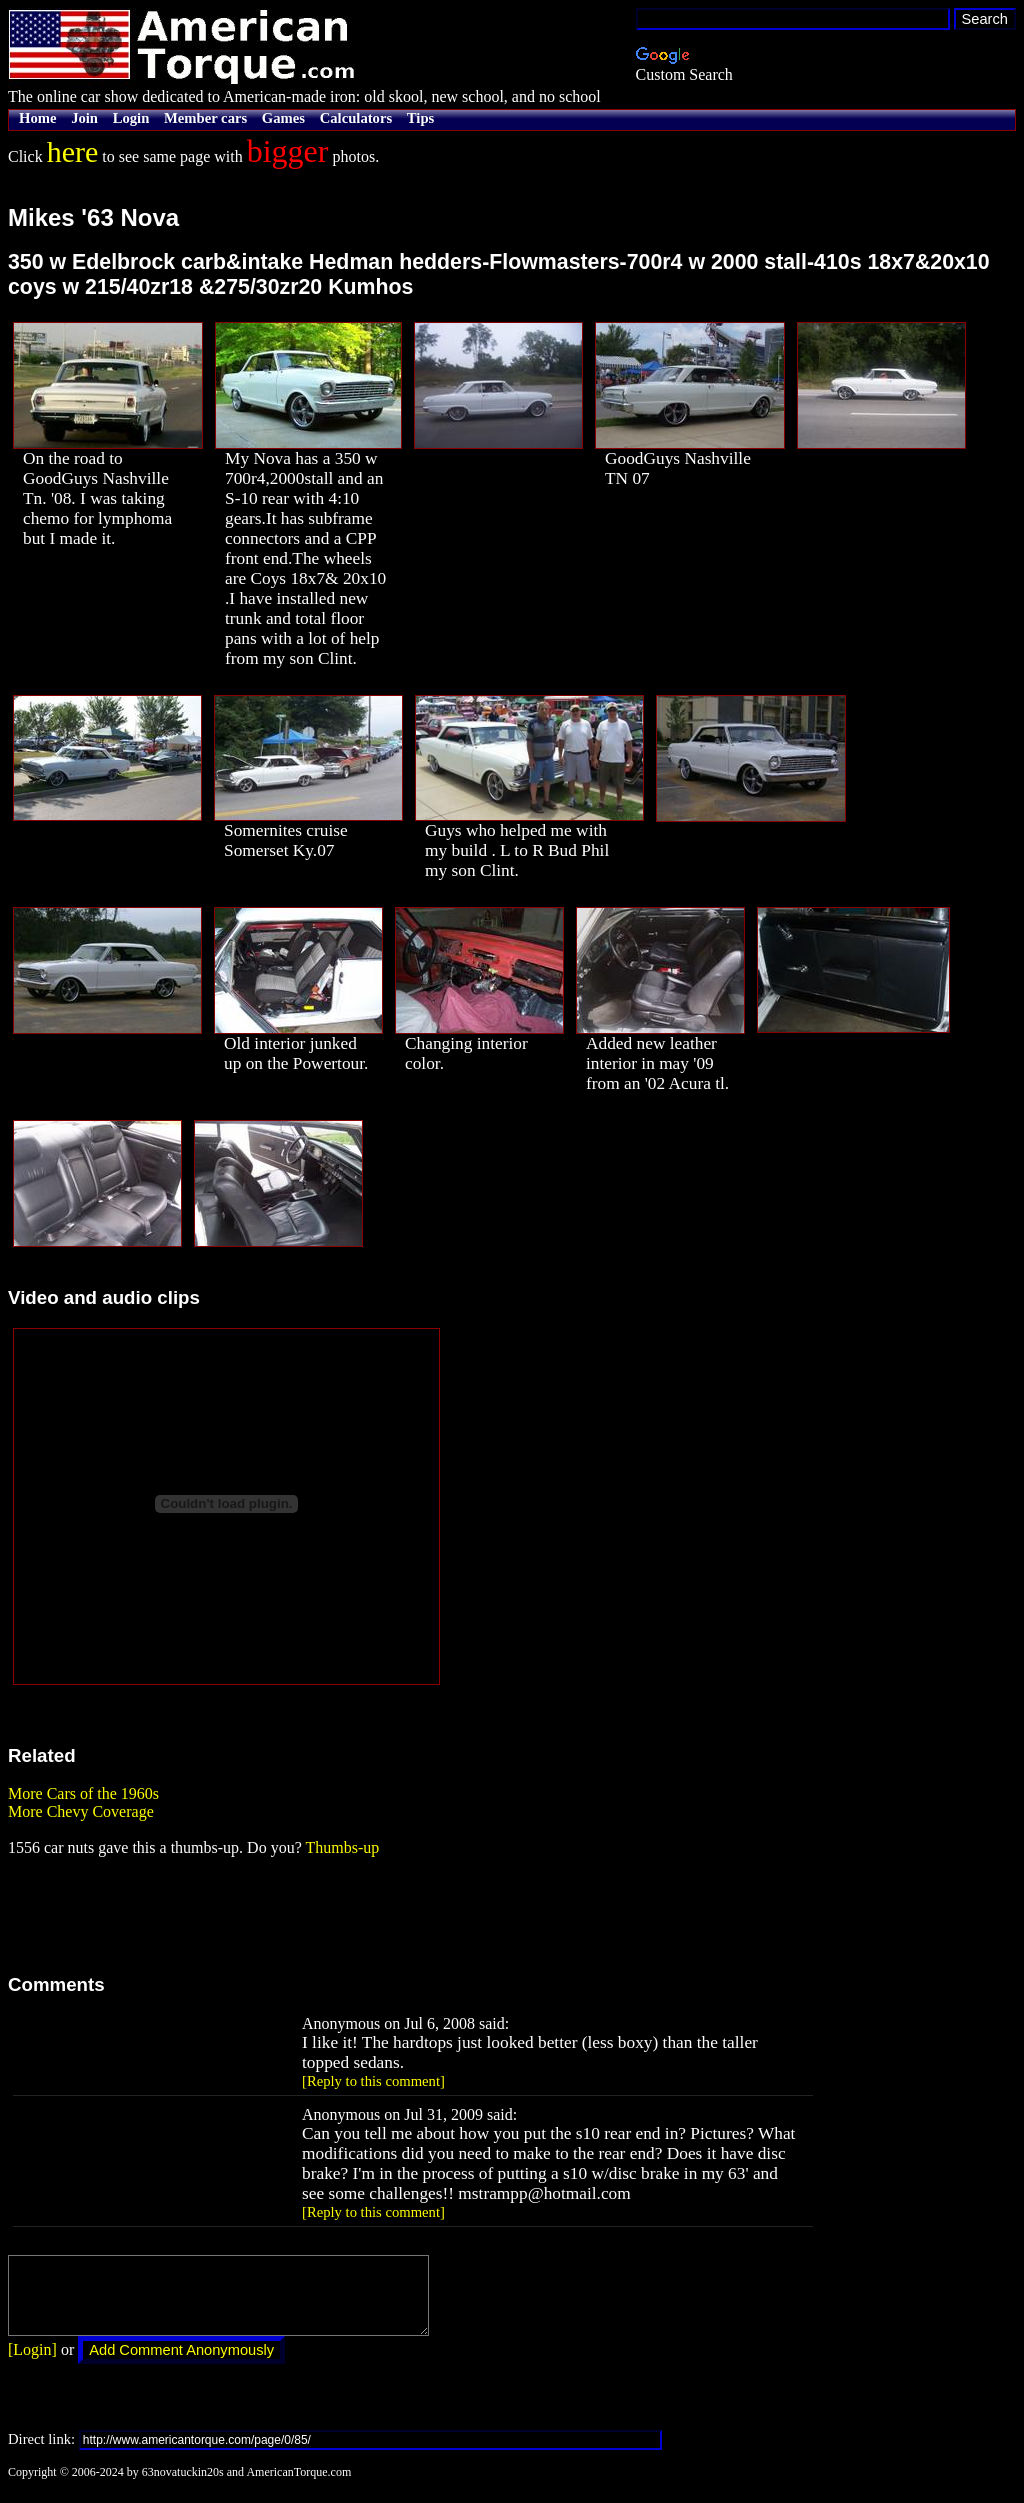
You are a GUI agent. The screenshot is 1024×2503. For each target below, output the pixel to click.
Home (37, 118)
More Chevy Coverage (81, 1811)
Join (84, 118)
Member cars (205, 118)
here (73, 151)
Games (283, 118)
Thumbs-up (342, 1847)
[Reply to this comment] (373, 2081)
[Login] (32, 2364)
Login (131, 118)
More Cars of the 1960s (83, 1793)
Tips (420, 118)
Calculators (356, 118)
